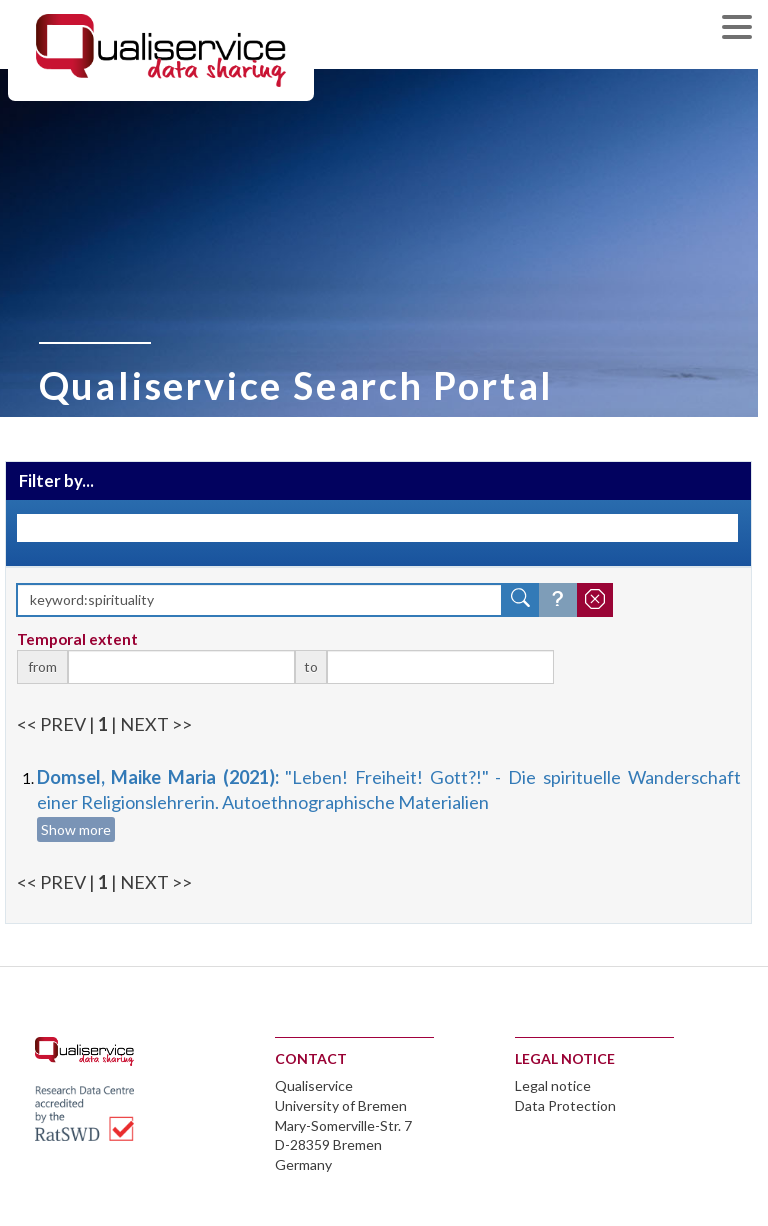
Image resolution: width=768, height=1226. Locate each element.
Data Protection (565, 1105)
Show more (76, 829)
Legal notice (553, 1085)
